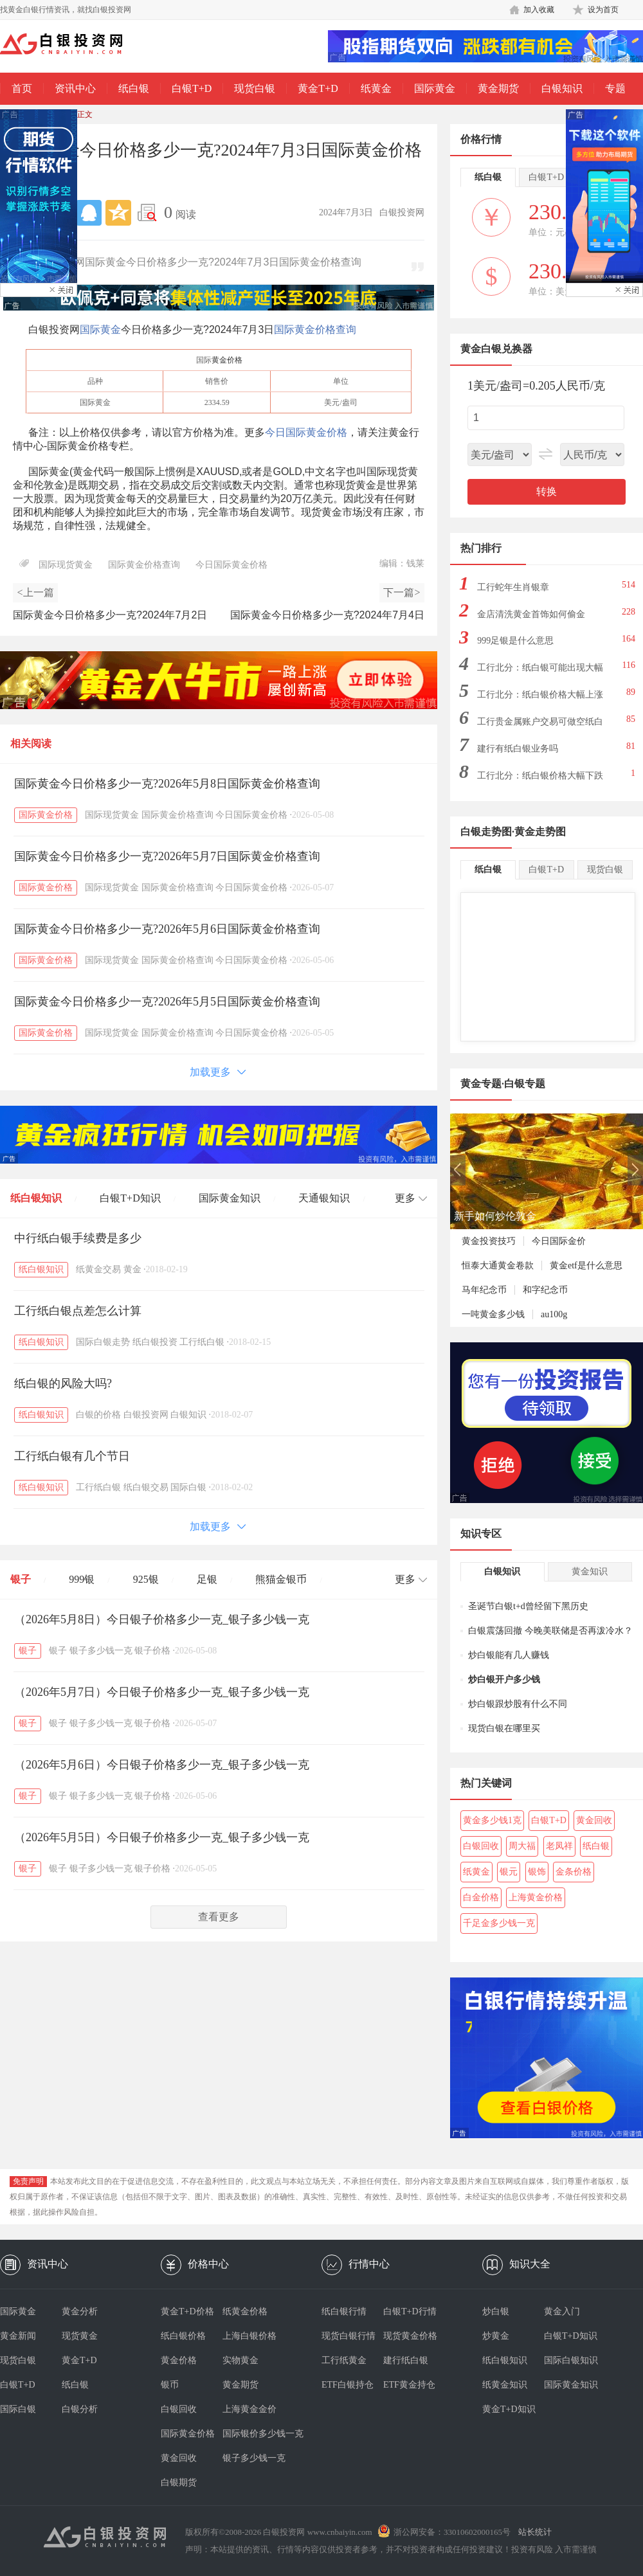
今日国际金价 (559, 1241)
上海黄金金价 (249, 2409)
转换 (546, 491)
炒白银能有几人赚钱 (508, 1655)
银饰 (537, 1872)
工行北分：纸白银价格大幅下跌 (540, 775)
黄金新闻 (18, 2336)
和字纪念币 (545, 1290)
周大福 (522, 1846)
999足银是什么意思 (515, 640)
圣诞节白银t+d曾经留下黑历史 (528, 1606)
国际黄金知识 (229, 1198)
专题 (615, 88)
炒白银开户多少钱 (504, 1679)
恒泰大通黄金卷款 (498, 1265)
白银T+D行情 (410, 2311)
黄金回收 (594, 1820)
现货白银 (254, 88)
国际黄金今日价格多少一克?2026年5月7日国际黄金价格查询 (167, 856)
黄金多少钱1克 (492, 1820)
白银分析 (80, 2409)
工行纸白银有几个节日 (72, 1456)
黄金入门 (562, 2311)
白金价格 (481, 1897)
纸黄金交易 (98, 1269)
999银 (82, 1579)
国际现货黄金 (66, 565)
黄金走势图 (540, 831)
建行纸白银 (405, 2360)
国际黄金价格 (46, 815)
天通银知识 (324, 1198)
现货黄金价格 (410, 2336)
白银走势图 (486, 831)
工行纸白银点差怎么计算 (77, 1310)
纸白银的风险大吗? (63, 1383)
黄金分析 (80, 2311)
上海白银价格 (249, 2336)
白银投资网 (145, 1414)
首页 (22, 88)
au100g (554, 1314)
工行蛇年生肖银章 (513, 587)
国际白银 (188, 1487)
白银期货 (179, 2482)
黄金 (132, 1269)
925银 (146, 1579)
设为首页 (603, 9)
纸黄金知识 (504, 2385)
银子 (20, 1579)
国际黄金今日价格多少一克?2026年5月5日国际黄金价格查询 (167, 1001)
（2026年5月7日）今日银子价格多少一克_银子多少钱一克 (161, 1692)
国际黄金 (434, 88)
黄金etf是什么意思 (586, 1265)
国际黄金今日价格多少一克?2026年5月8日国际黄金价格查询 (167, 783)
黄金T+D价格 (187, 2311)
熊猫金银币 (281, 1579)
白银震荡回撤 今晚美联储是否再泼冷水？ (550, 1630)
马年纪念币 (484, 1290)
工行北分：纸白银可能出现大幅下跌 (540, 671)
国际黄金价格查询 (315, 329)
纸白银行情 (344, 2311)
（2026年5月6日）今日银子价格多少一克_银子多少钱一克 (161, 1764)
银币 (170, 2385)
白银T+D (192, 88)
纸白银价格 (183, 2336)
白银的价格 (98, 1414)
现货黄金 (80, 2336)
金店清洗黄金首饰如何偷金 (531, 614)
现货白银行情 (349, 2336)
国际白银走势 (103, 1342)
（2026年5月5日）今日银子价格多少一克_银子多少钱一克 (161, 1837)
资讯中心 (75, 88)
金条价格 (574, 1872)
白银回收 (481, 1846)
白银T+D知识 (130, 1198)
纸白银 (133, 88)
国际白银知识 (571, 2360)
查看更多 (218, 1916)
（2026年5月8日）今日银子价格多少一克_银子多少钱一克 (161, 1619)
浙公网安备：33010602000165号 (452, 2532)
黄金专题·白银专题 (502, 1083)
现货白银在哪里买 (504, 1728)
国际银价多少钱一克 (253, 2433)
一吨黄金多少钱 (493, 1314)
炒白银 (495, 2311)
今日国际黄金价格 (306, 432)
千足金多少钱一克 (499, 1923)
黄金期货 (498, 88)
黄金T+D (318, 88)
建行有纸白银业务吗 (517, 748)
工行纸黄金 (344, 2360)
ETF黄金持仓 (409, 2385)
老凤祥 (559, 1846)
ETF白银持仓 (348, 2385)
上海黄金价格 (536, 1897)
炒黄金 (495, 2336)
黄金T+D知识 (509, 2409)
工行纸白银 (201, 1342)
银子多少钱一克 (100, 1650)
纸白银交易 (145, 1487)
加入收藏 (538, 9)
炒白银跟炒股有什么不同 (517, 1704)
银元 (509, 1872)
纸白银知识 (36, 1198)
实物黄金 (240, 2360)
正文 (85, 114)
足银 (207, 1579)
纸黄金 (376, 88)
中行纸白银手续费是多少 (77, 1238)
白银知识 (562, 88)
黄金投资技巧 (489, 1241)
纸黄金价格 (244, 2311)
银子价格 (152, 1650)
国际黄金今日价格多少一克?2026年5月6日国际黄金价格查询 (167, 929)
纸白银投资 (154, 1342)
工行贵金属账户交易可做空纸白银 (540, 725)
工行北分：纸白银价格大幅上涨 (540, 694)
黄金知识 (590, 1571)
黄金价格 (227, 360)
